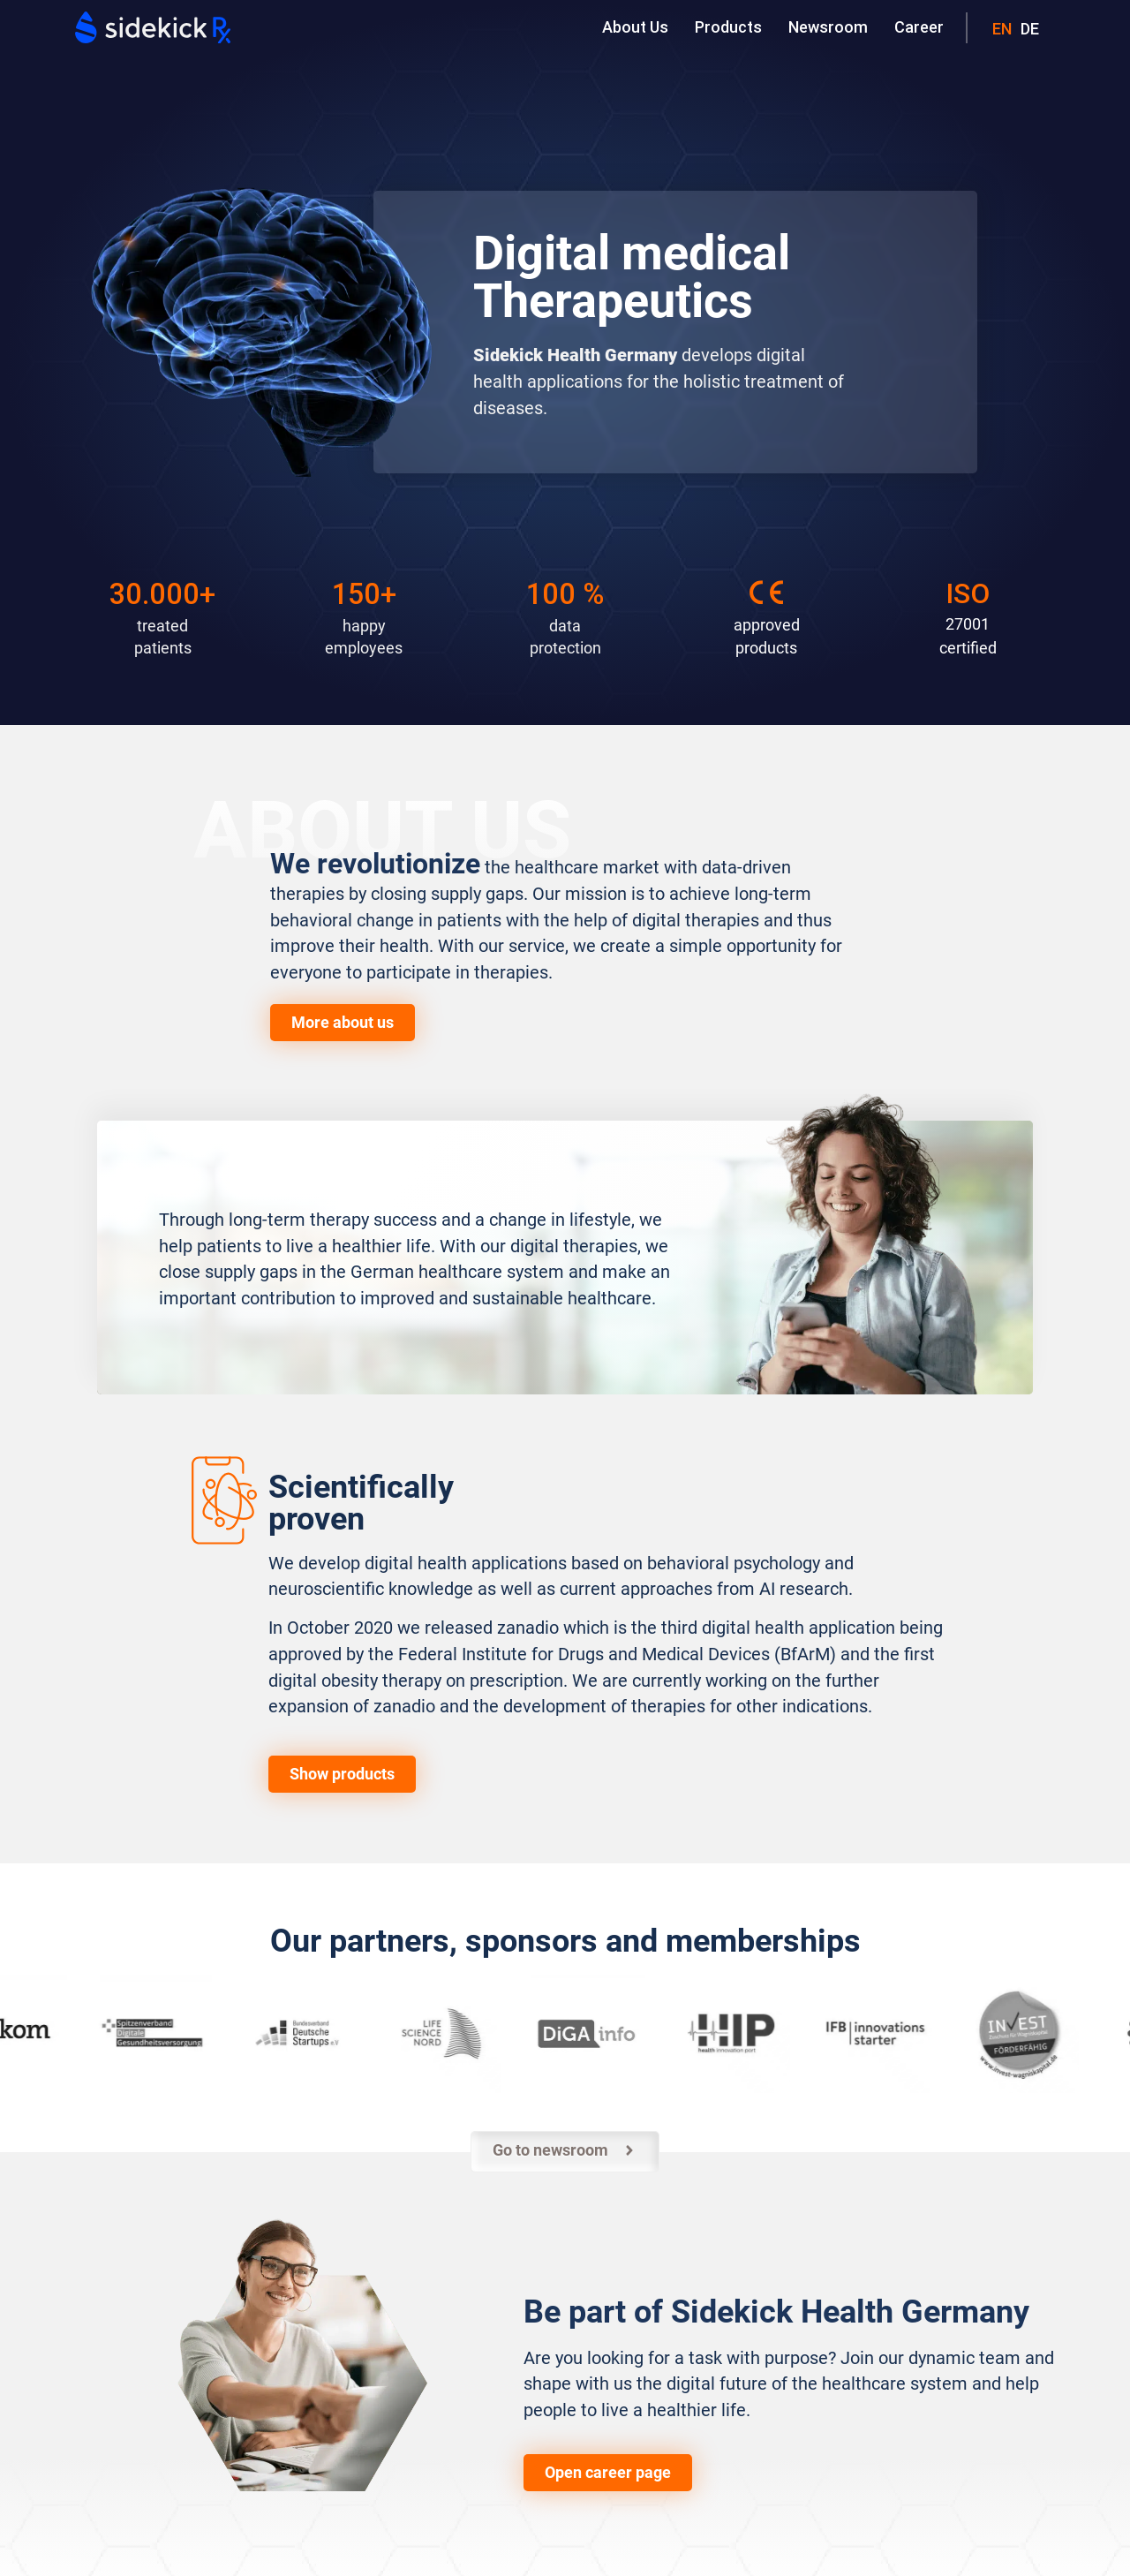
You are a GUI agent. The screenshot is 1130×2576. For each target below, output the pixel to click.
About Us (635, 27)
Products (728, 27)
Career (919, 27)
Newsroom (828, 27)
